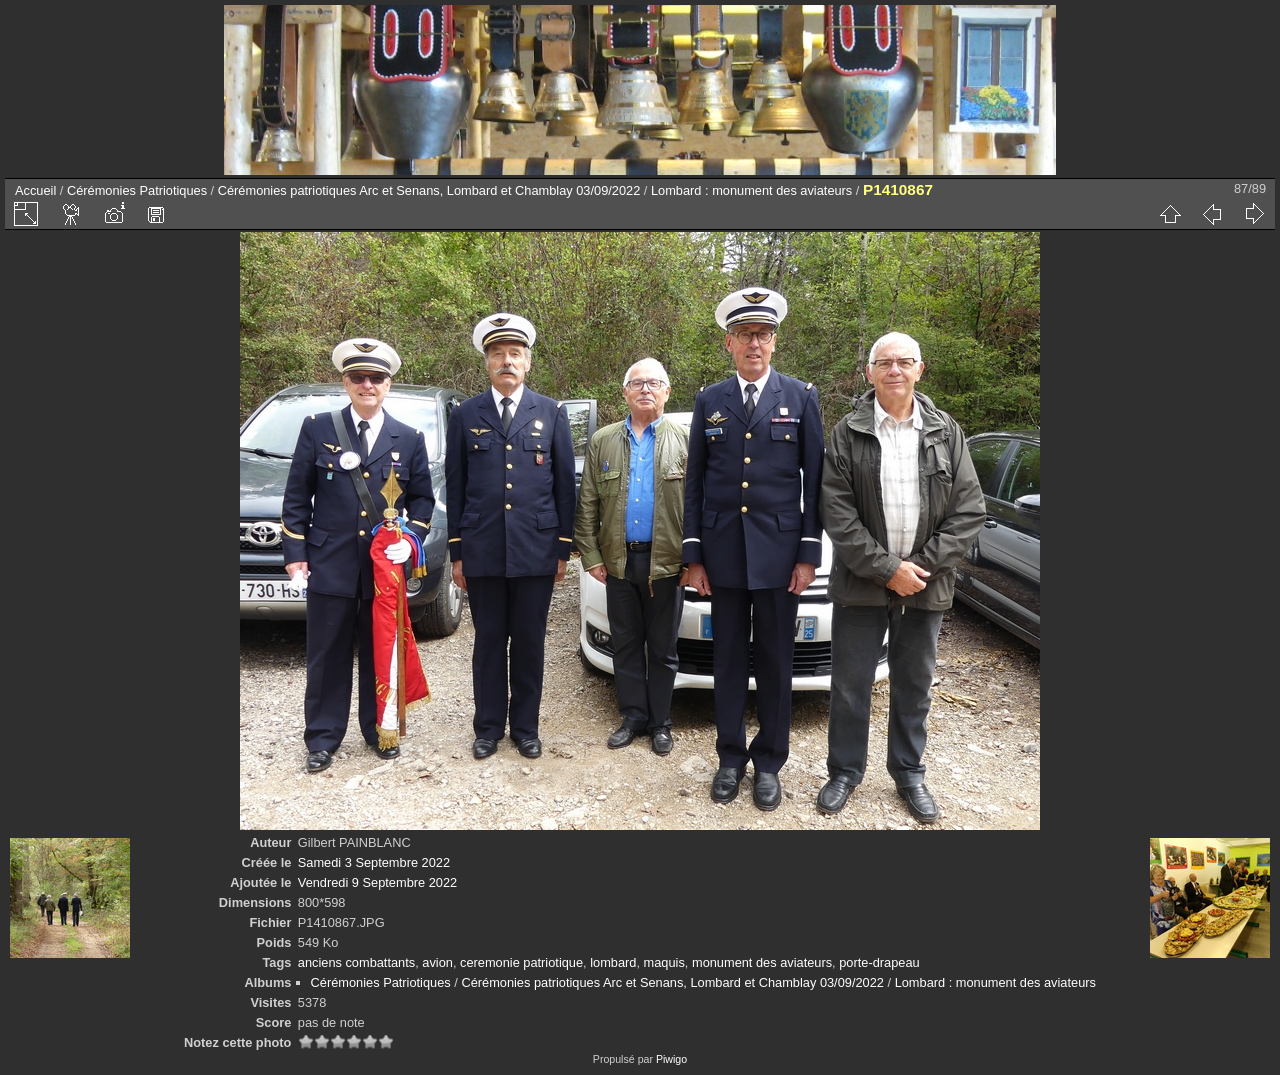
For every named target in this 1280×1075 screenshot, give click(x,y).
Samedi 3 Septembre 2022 (374, 862)
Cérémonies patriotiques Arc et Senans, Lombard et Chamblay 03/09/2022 (429, 190)
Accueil (35, 190)
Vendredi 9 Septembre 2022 (377, 882)
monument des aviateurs (762, 962)
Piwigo (671, 1059)
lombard (613, 962)
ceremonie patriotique (521, 962)
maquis (664, 962)
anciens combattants (356, 962)
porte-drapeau (879, 962)
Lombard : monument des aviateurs (751, 190)
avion (437, 962)
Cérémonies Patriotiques (137, 190)
